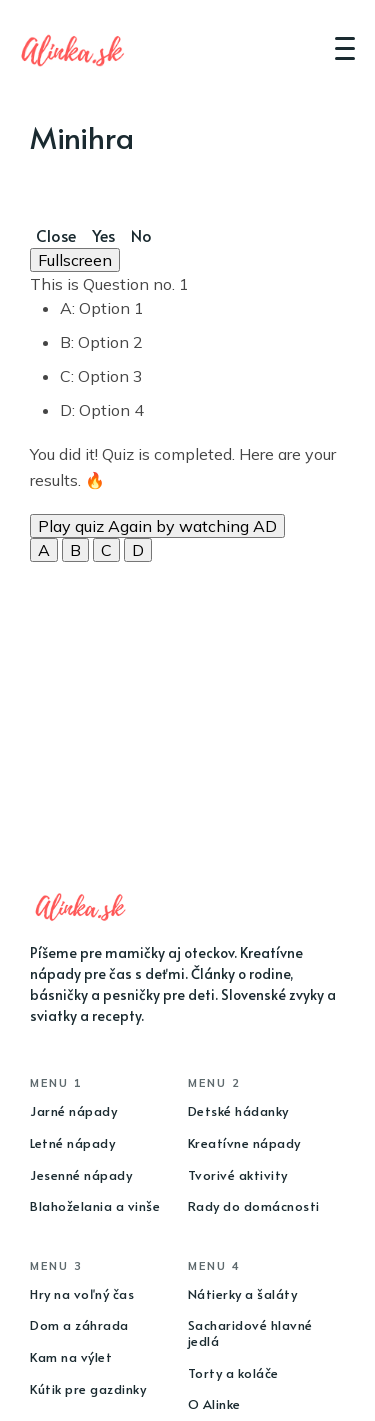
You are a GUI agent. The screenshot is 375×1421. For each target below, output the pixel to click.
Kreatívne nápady (244, 1143)
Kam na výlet (71, 1357)
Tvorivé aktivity (238, 1175)
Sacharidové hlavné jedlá (250, 1333)
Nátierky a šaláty (243, 1294)
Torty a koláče (233, 1373)
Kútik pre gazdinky (88, 1389)
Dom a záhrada (79, 1325)
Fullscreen (75, 260)
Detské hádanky (238, 1111)
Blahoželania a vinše (95, 1206)
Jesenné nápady (81, 1175)
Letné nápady (72, 1143)
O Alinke (214, 1404)
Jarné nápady (73, 1111)
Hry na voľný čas (82, 1294)
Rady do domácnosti (254, 1206)
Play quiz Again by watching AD (157, 526)
